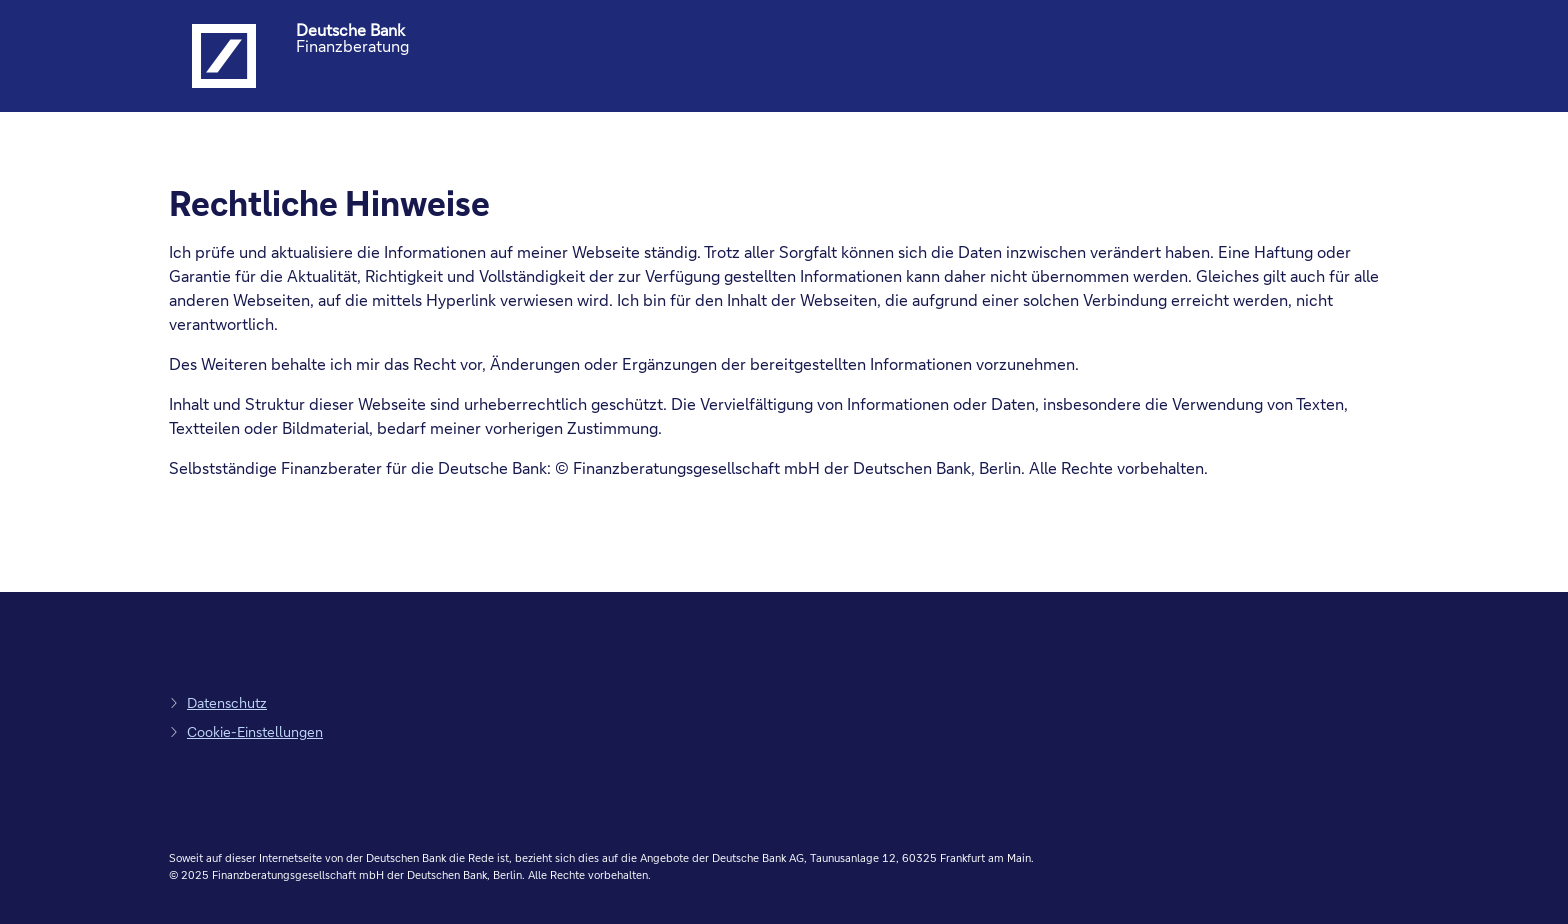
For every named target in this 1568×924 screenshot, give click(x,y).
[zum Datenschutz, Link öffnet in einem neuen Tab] (218, 702)
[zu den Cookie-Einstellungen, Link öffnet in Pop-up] (246, 731)
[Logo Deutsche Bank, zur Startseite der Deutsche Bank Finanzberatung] (224, 56)
